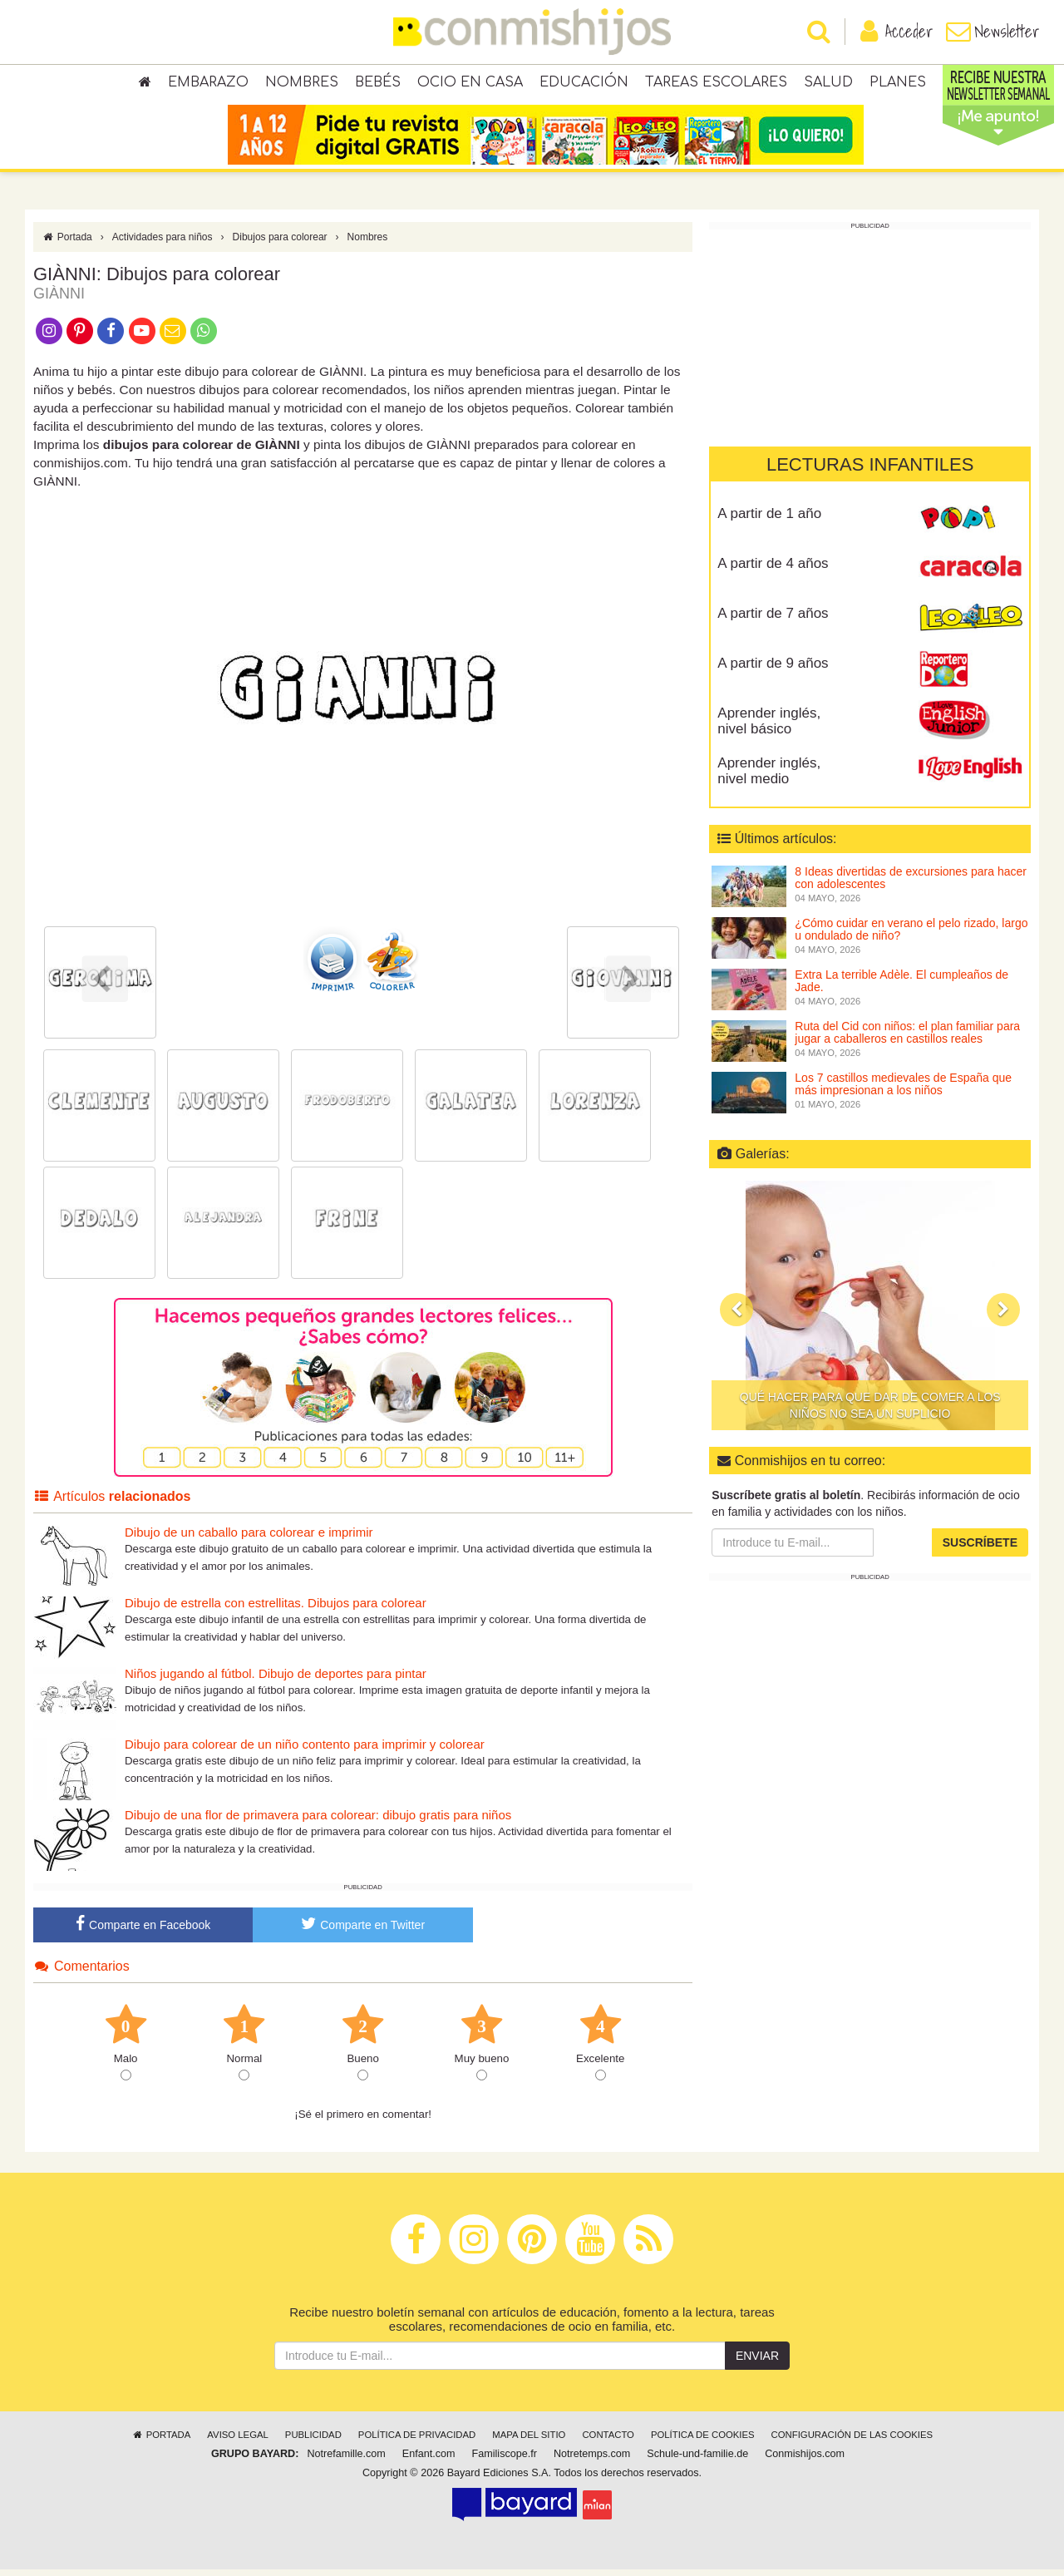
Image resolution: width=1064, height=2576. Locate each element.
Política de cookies (703, 2441)
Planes (897, 83)
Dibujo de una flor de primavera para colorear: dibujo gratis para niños (318, 1821)
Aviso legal (237, 2441)
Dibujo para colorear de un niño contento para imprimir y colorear (305, 1751)
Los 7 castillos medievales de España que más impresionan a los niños (903, 1090)
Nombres (301, 83)
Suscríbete (980, 1549)
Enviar (757, 2362)
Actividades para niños (162, 243)
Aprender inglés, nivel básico (768, 727)
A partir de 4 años (772, 570)
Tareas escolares (716, 83)
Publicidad (313, 2441)
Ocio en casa (470, 83)
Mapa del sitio (528, 2441)
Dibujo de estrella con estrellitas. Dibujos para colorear (275, 1609)
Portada (67, 243)
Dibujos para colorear (280, 243)
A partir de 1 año (769, 520)
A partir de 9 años (772, 670)
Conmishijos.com (805, 2460)
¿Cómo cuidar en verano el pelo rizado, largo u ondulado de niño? (911, 936)
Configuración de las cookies (852, 2441)
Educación (583, 83)
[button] (736, 1315)
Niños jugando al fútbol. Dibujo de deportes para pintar (275, 1680)
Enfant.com (429, 2460)
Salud (828, 83)
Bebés (378, 83)
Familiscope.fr (504, 2460)
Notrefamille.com (346, 2460)
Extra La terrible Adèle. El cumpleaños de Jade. (901, 987)
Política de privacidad (416, 2441)
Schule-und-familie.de (697, 2460)
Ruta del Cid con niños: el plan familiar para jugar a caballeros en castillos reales (907, 1039)
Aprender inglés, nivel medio (768, 777)
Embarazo (208, 83)
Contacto (608, 2441)
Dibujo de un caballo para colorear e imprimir (248, 1539)
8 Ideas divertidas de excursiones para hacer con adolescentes (911, 884)
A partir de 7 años (772, 620)
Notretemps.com (592, 2460)
